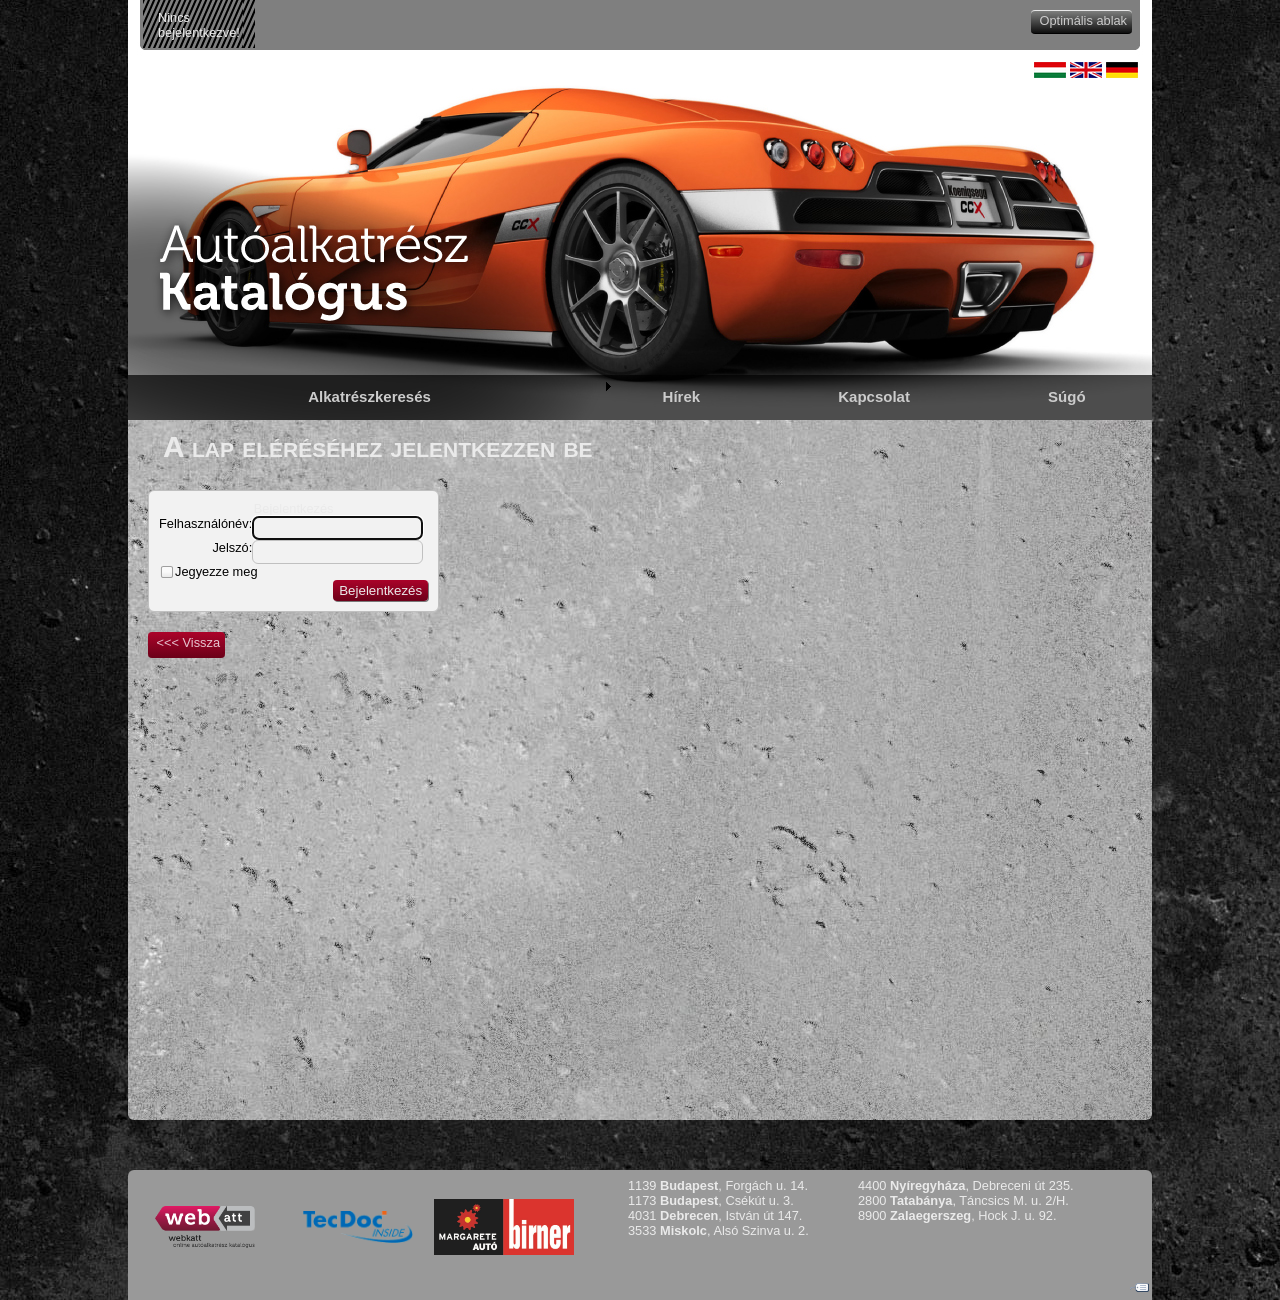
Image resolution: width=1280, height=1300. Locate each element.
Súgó (1067, 396)
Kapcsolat (874, 396)
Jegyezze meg (216, 571)
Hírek (682, 396)
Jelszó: (232, 547)
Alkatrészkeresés (369, 396)
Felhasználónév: (205, 523)
